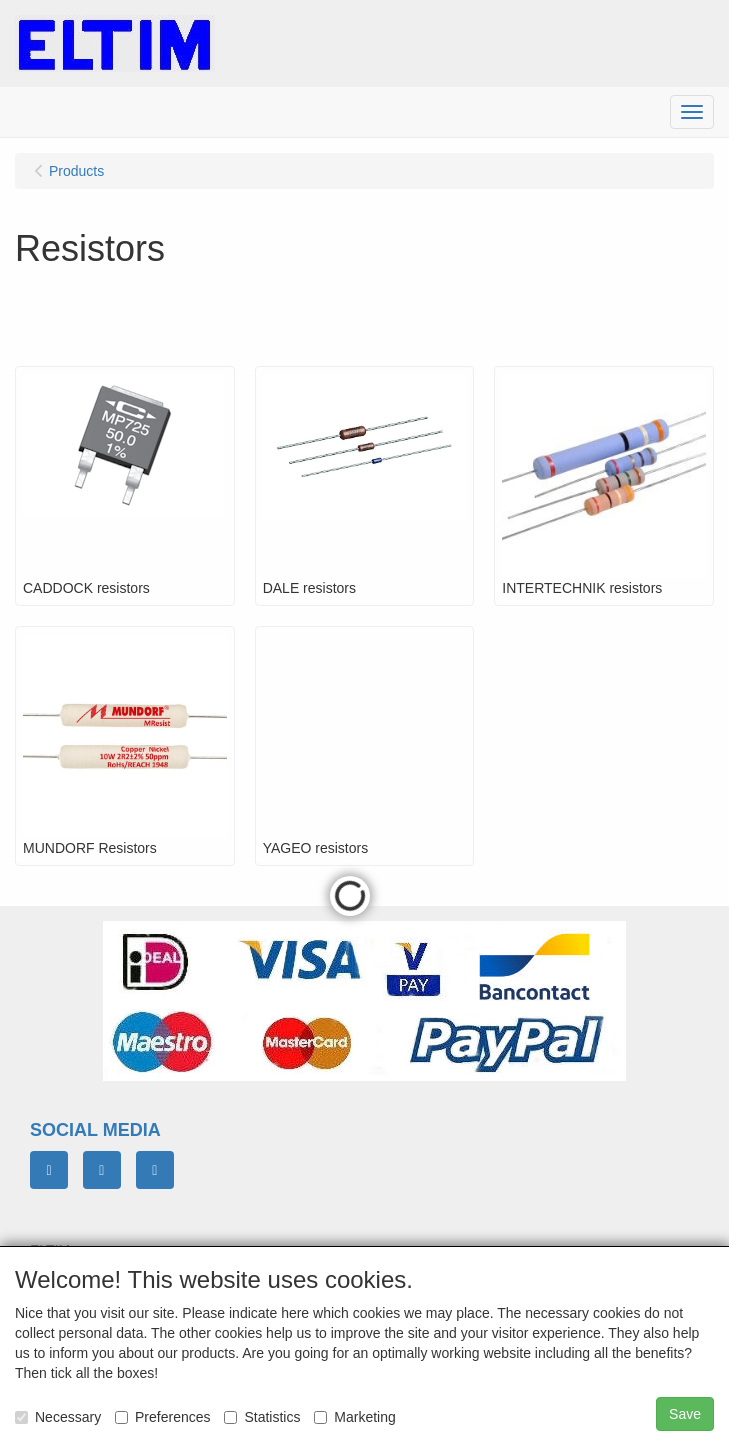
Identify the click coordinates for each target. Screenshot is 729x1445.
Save (685, 1414)
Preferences (162, 1417)
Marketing (354, 1417)
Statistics (262, 1417)
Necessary (58, 1417)
